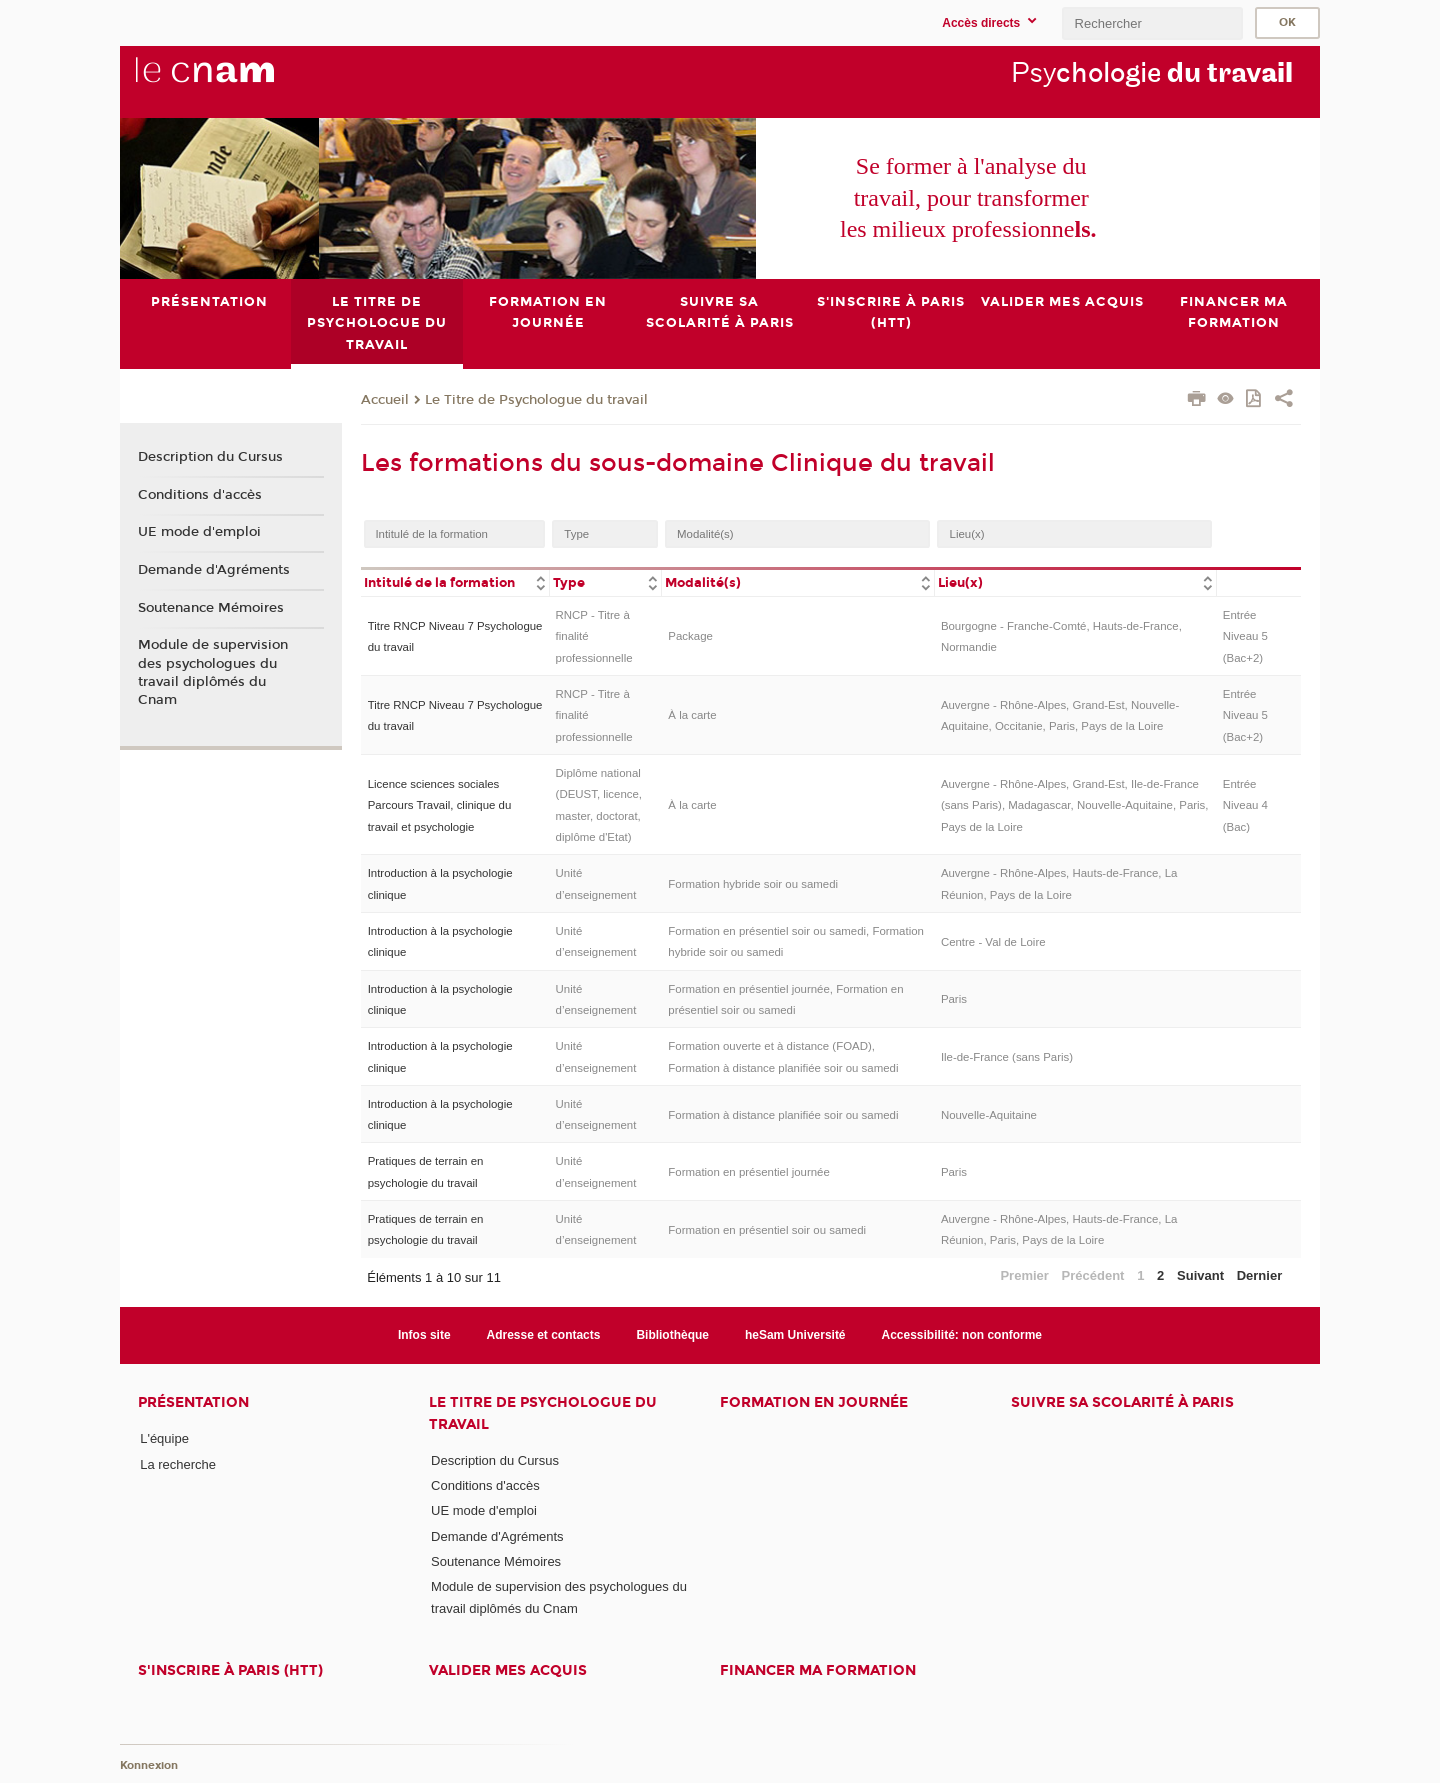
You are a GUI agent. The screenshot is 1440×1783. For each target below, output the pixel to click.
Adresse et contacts (544, 1335)
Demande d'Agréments (214, 570)
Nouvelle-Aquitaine (989, 1114)
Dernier (1260, 1274)
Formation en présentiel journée (749, 1172)
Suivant (1200, 1274)
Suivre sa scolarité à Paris (1122, 1402)
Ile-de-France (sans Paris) (1007, 1057)
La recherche (178, 1463)
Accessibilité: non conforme (962, 1335)
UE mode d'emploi (199, 532)
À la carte (692, 715)
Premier (1024, 1274)
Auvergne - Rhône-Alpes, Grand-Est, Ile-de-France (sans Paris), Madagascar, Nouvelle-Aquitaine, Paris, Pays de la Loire (1075, 804)
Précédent (1093, 1274)
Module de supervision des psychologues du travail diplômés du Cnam (213, 672)
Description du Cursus (210, 457)
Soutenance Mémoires (211, 607)
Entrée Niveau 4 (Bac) (1245, 804)
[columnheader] (455, 581)
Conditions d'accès (200, 494)
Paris (954, 999)
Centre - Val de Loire (993, 941)
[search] (1152, 23)
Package (690, 636)
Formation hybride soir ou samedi (753, 884)
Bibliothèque (672, 1335)
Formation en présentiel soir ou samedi (767, 1229)
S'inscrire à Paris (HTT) (230, 1670)
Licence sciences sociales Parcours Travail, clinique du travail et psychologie (440, 804)
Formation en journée (814, 1402)
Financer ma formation (818, 1670)
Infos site (424, 1335)
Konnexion (149, 1765)
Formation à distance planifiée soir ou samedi (783, 1114)
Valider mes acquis (508, 1670)
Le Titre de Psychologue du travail (536, 399)
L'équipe (164, 1438)
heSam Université (795, 1335)
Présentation (193, 1402)
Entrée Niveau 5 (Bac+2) (1245, 636)
